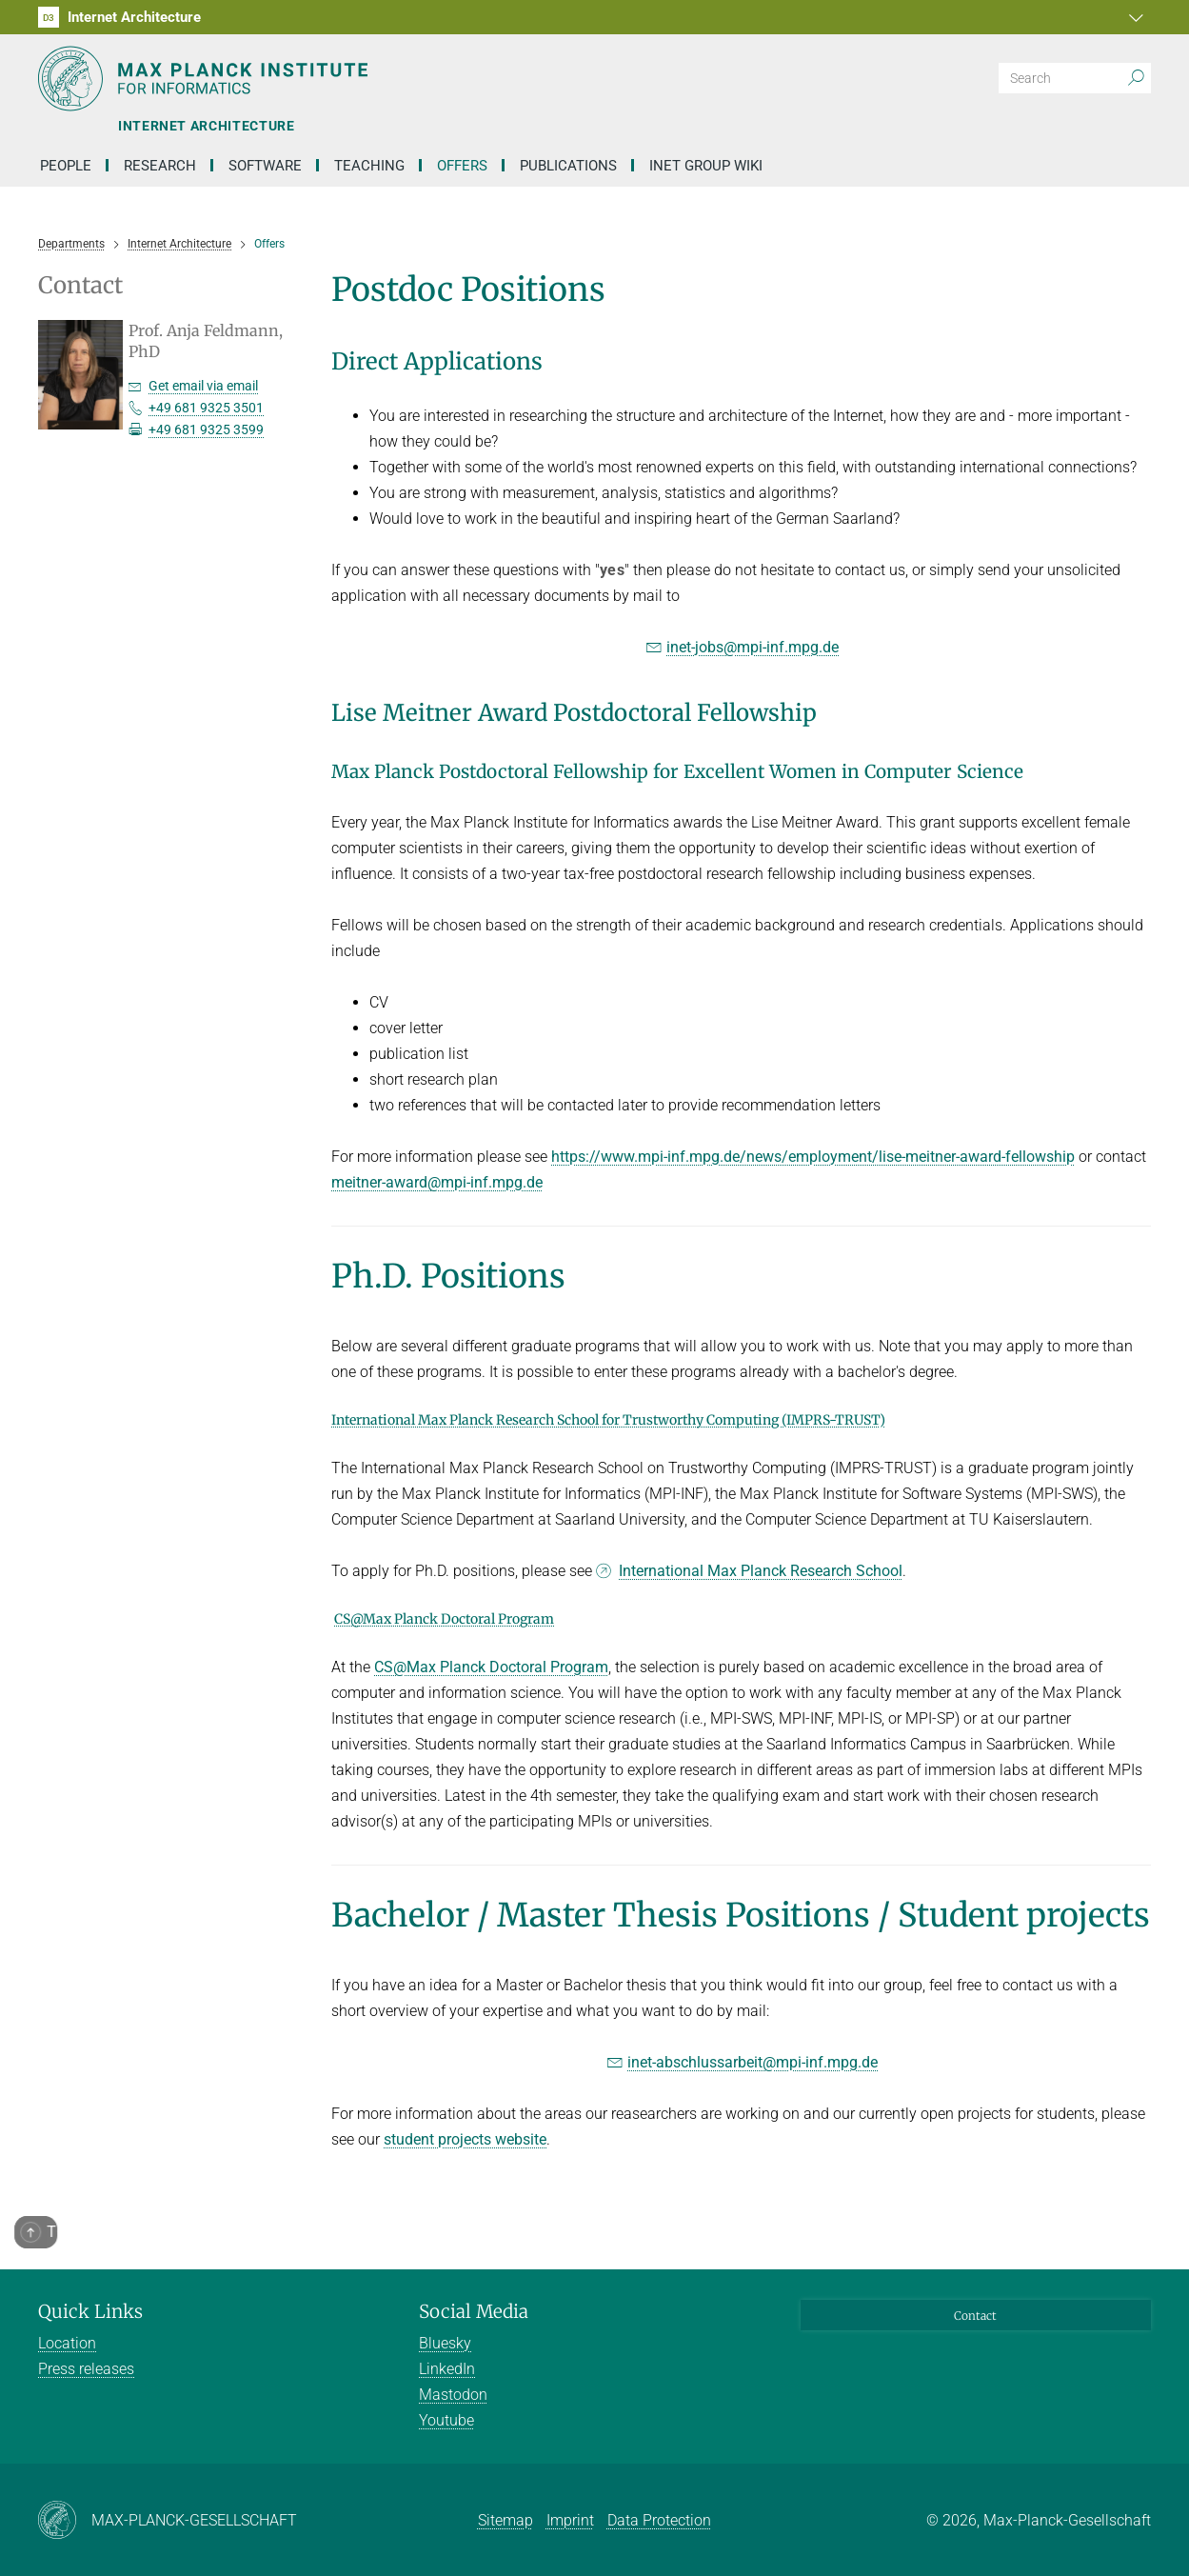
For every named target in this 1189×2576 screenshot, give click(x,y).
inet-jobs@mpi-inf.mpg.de (752, 647)
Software (265, 165)
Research (160, 165)
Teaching (369, 165)
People (65, 165)
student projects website (465, 2139)
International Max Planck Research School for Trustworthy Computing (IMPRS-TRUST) (608, 1419)
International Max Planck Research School (760, 1571)
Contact (975, 2315)
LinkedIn (447, 2369)
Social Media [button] (473, 2311)
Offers (462, 165)
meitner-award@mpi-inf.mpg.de (437, 1182)
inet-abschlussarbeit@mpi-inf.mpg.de (752, 2062)
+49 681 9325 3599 (206, 429)
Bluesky (445, 2343)
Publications (568, 165)
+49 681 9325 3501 (206, 407)
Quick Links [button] (90, 2311)
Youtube (446, 2420)
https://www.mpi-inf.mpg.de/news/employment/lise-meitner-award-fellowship (813, 1157)
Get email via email (203, 385)
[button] (1134, 17)
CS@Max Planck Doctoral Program (444, 1618)
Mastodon (453, 2395)
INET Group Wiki (706, 165)
